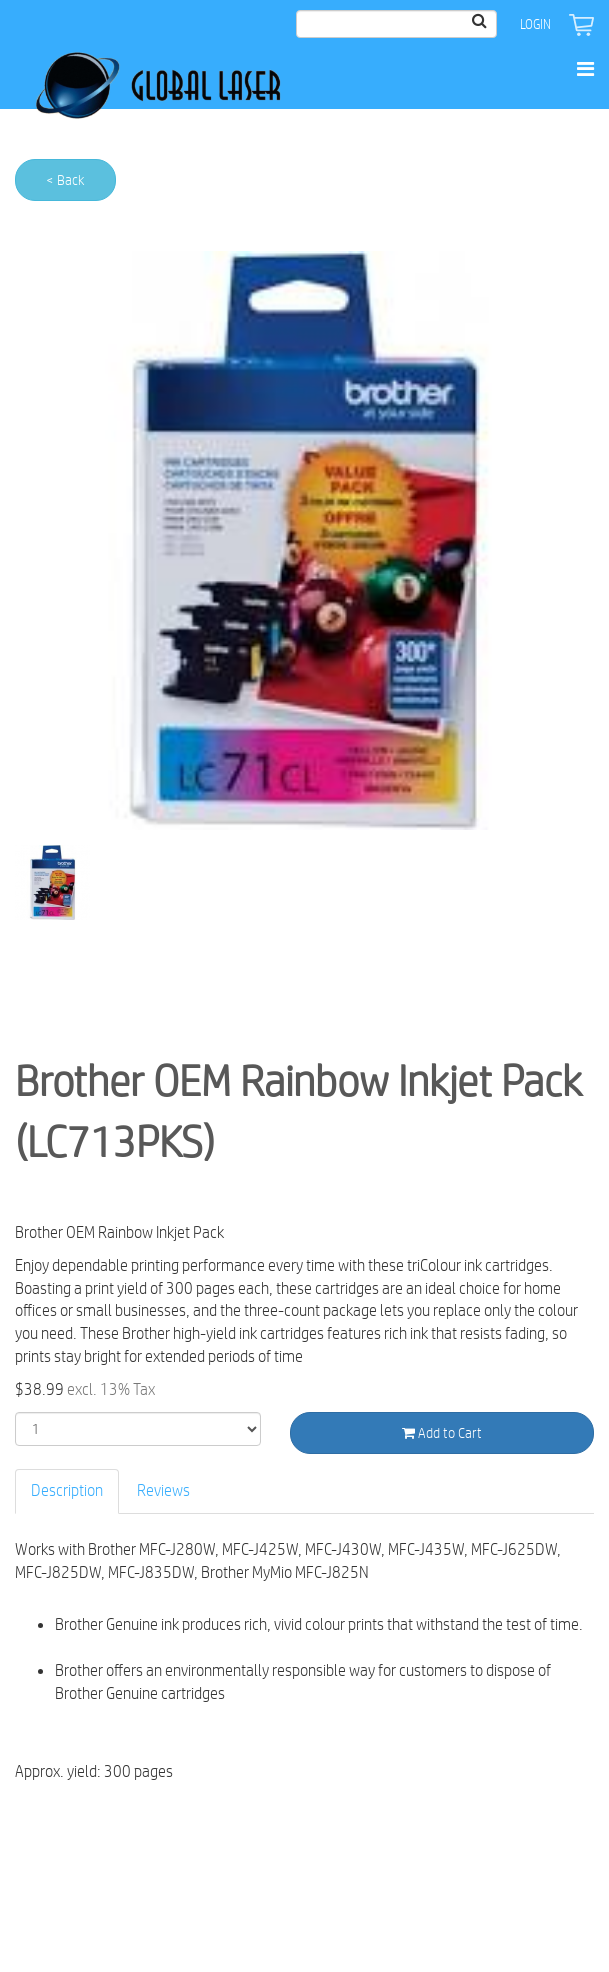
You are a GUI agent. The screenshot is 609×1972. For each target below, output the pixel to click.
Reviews (163, 1490)
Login (535, 24)
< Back (65, 180)
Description (67, 1490)
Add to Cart (442, 1433)
